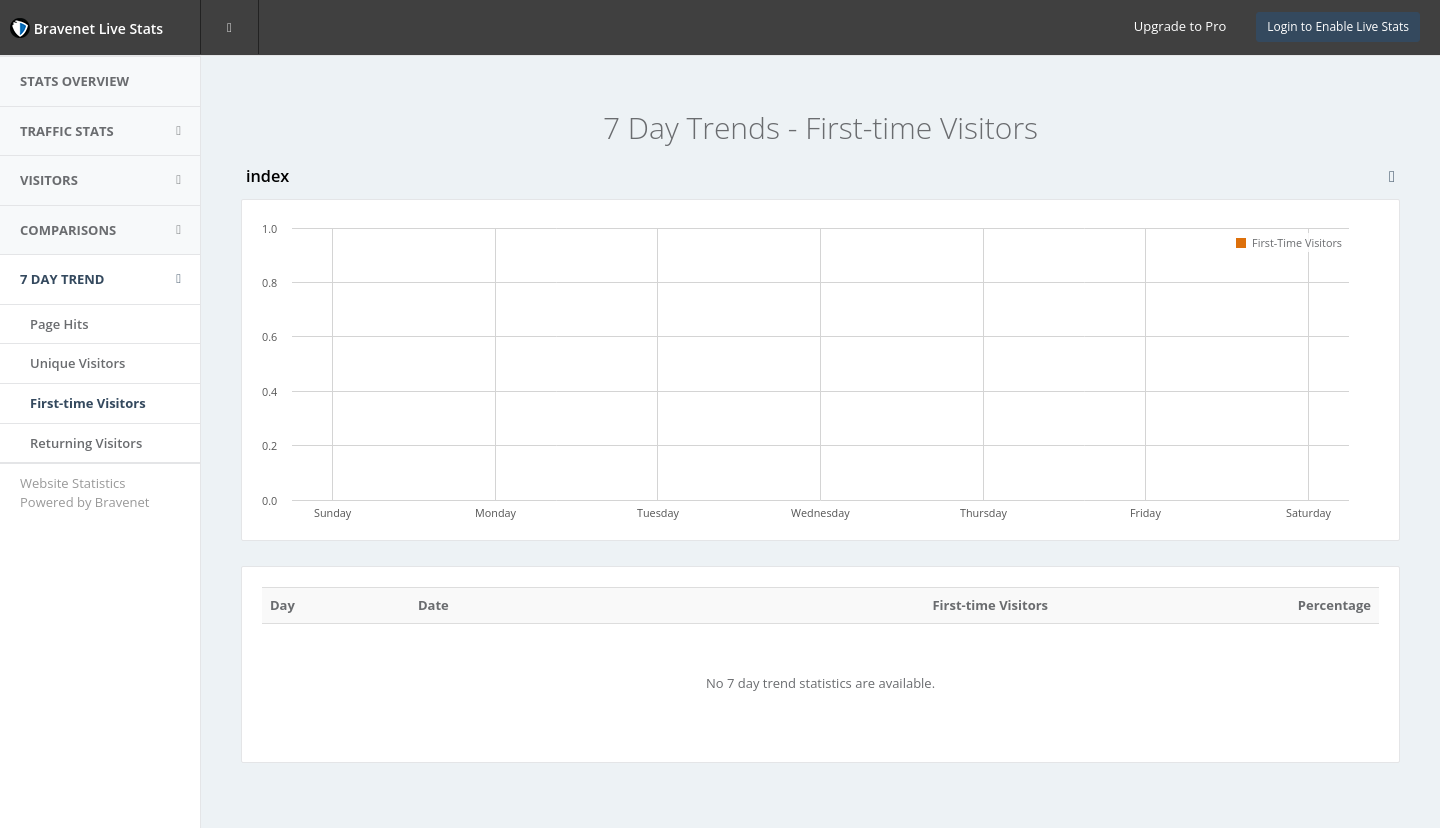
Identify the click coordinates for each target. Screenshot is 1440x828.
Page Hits (59, 324)
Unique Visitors (77, 363)
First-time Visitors (88, 403)
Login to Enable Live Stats (1338, 26)
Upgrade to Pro (1180, 26)
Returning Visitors (86, 443)
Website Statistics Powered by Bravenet (84, 492)
